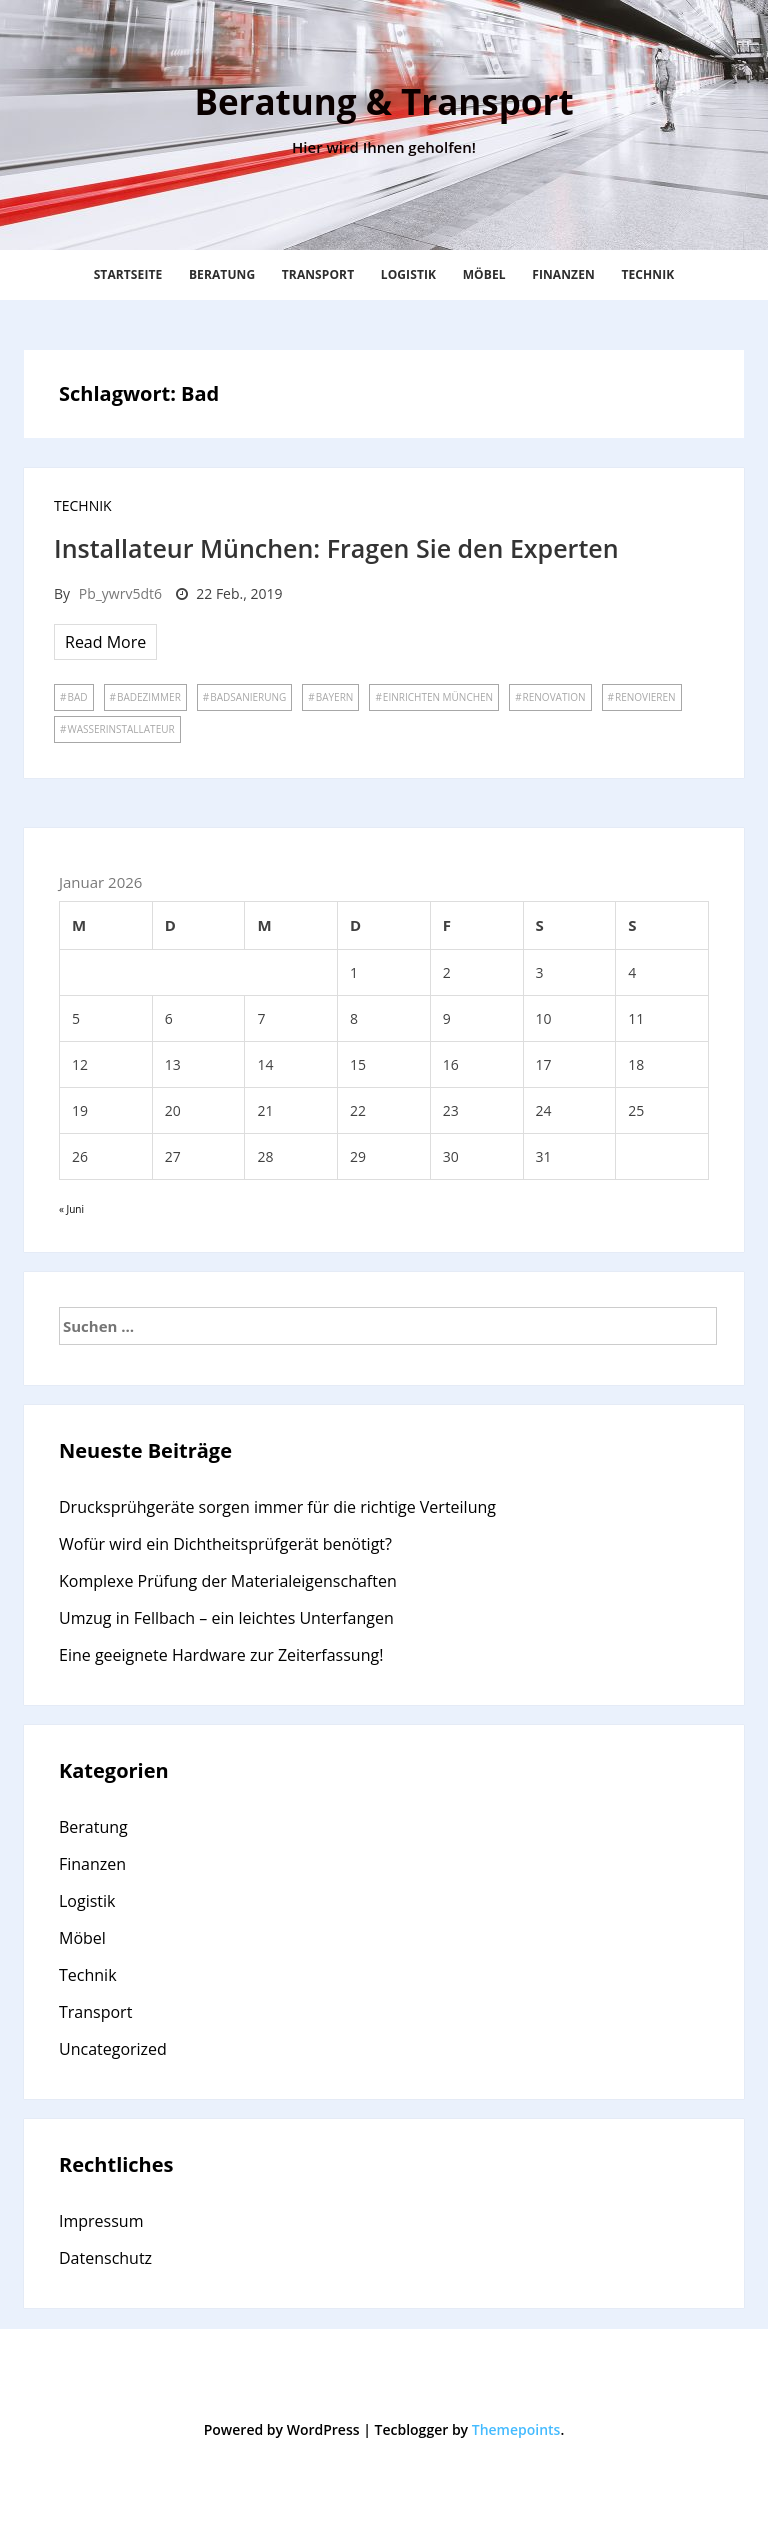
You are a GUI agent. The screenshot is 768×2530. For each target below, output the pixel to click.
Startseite (128, 274)
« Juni (71, 1209)
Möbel (484, 274)
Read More (105, 642)
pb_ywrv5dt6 (120, 593)
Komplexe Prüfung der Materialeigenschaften (228, 1581)
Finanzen (563, 274)
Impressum (101, 2221)
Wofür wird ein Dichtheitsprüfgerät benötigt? (225, 1544)
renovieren (645, 697)
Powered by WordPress (282, 2429)
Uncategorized (113, 2049)
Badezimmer (149, 697)
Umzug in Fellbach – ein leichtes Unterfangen (226, 1618)
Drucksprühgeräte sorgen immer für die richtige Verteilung (277, 1507)
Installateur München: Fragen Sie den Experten (336, 548)
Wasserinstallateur (120, 729)
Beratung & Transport (383, 101)
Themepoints (516, 2429)
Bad (77, 697)
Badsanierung (248, 697)
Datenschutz (105, 2258)
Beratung (222, 274)
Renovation (554, 697)
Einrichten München (438, 697)
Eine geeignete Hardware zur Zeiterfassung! (221, 1655)
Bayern (335, 697)
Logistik (408, 274)
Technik (647, 274)
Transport (318, 274)
